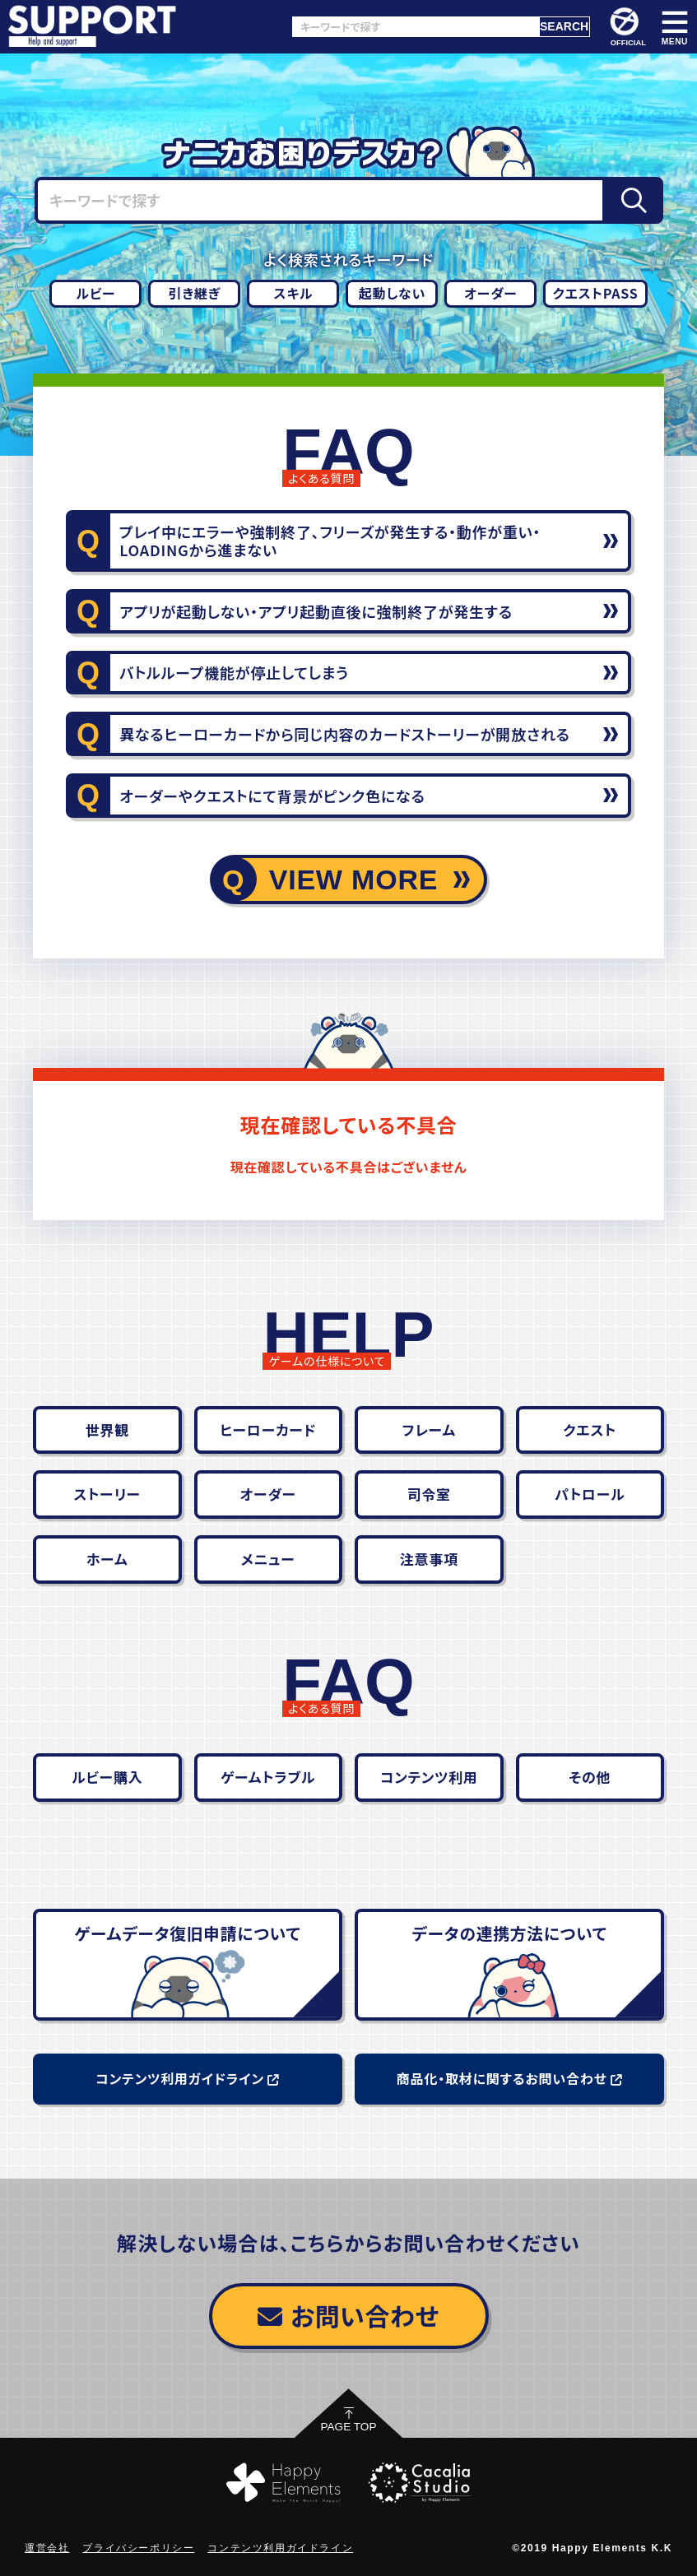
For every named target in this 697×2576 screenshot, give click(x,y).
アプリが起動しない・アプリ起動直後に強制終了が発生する (316, 611)
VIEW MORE (354, 879)
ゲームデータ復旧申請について (187, 1933)
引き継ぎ (195, 293)
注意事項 (429, 1558)
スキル (294, 293)
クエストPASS (595, 293)
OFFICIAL (627, 27)
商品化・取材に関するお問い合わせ (510, 2078)
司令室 (429, 1493)
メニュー (268, 1558)
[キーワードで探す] (415, 26)
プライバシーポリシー (138, 2548)
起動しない (392, 293)
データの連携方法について (508, 1933)
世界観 (107, 1429)
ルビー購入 (107, 1776)
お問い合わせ (348, 2315)
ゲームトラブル (268, 1776)
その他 (590, 1776)
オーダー (491, 293)
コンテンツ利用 (429, 1776)
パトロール (590, 1493)
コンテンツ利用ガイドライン (187, 2078)
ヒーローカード (268, 1429)
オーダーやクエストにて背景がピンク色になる (272, 795)
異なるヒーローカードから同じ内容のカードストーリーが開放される (344, 734)
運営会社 (47, 2548)
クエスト (589, 1429)
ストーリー (107, 1493)
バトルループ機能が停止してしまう (234, 672)
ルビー (95, 293)
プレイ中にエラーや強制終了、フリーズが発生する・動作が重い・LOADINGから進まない (330, 540)
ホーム (107, 1558)
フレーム (429, 1429)
